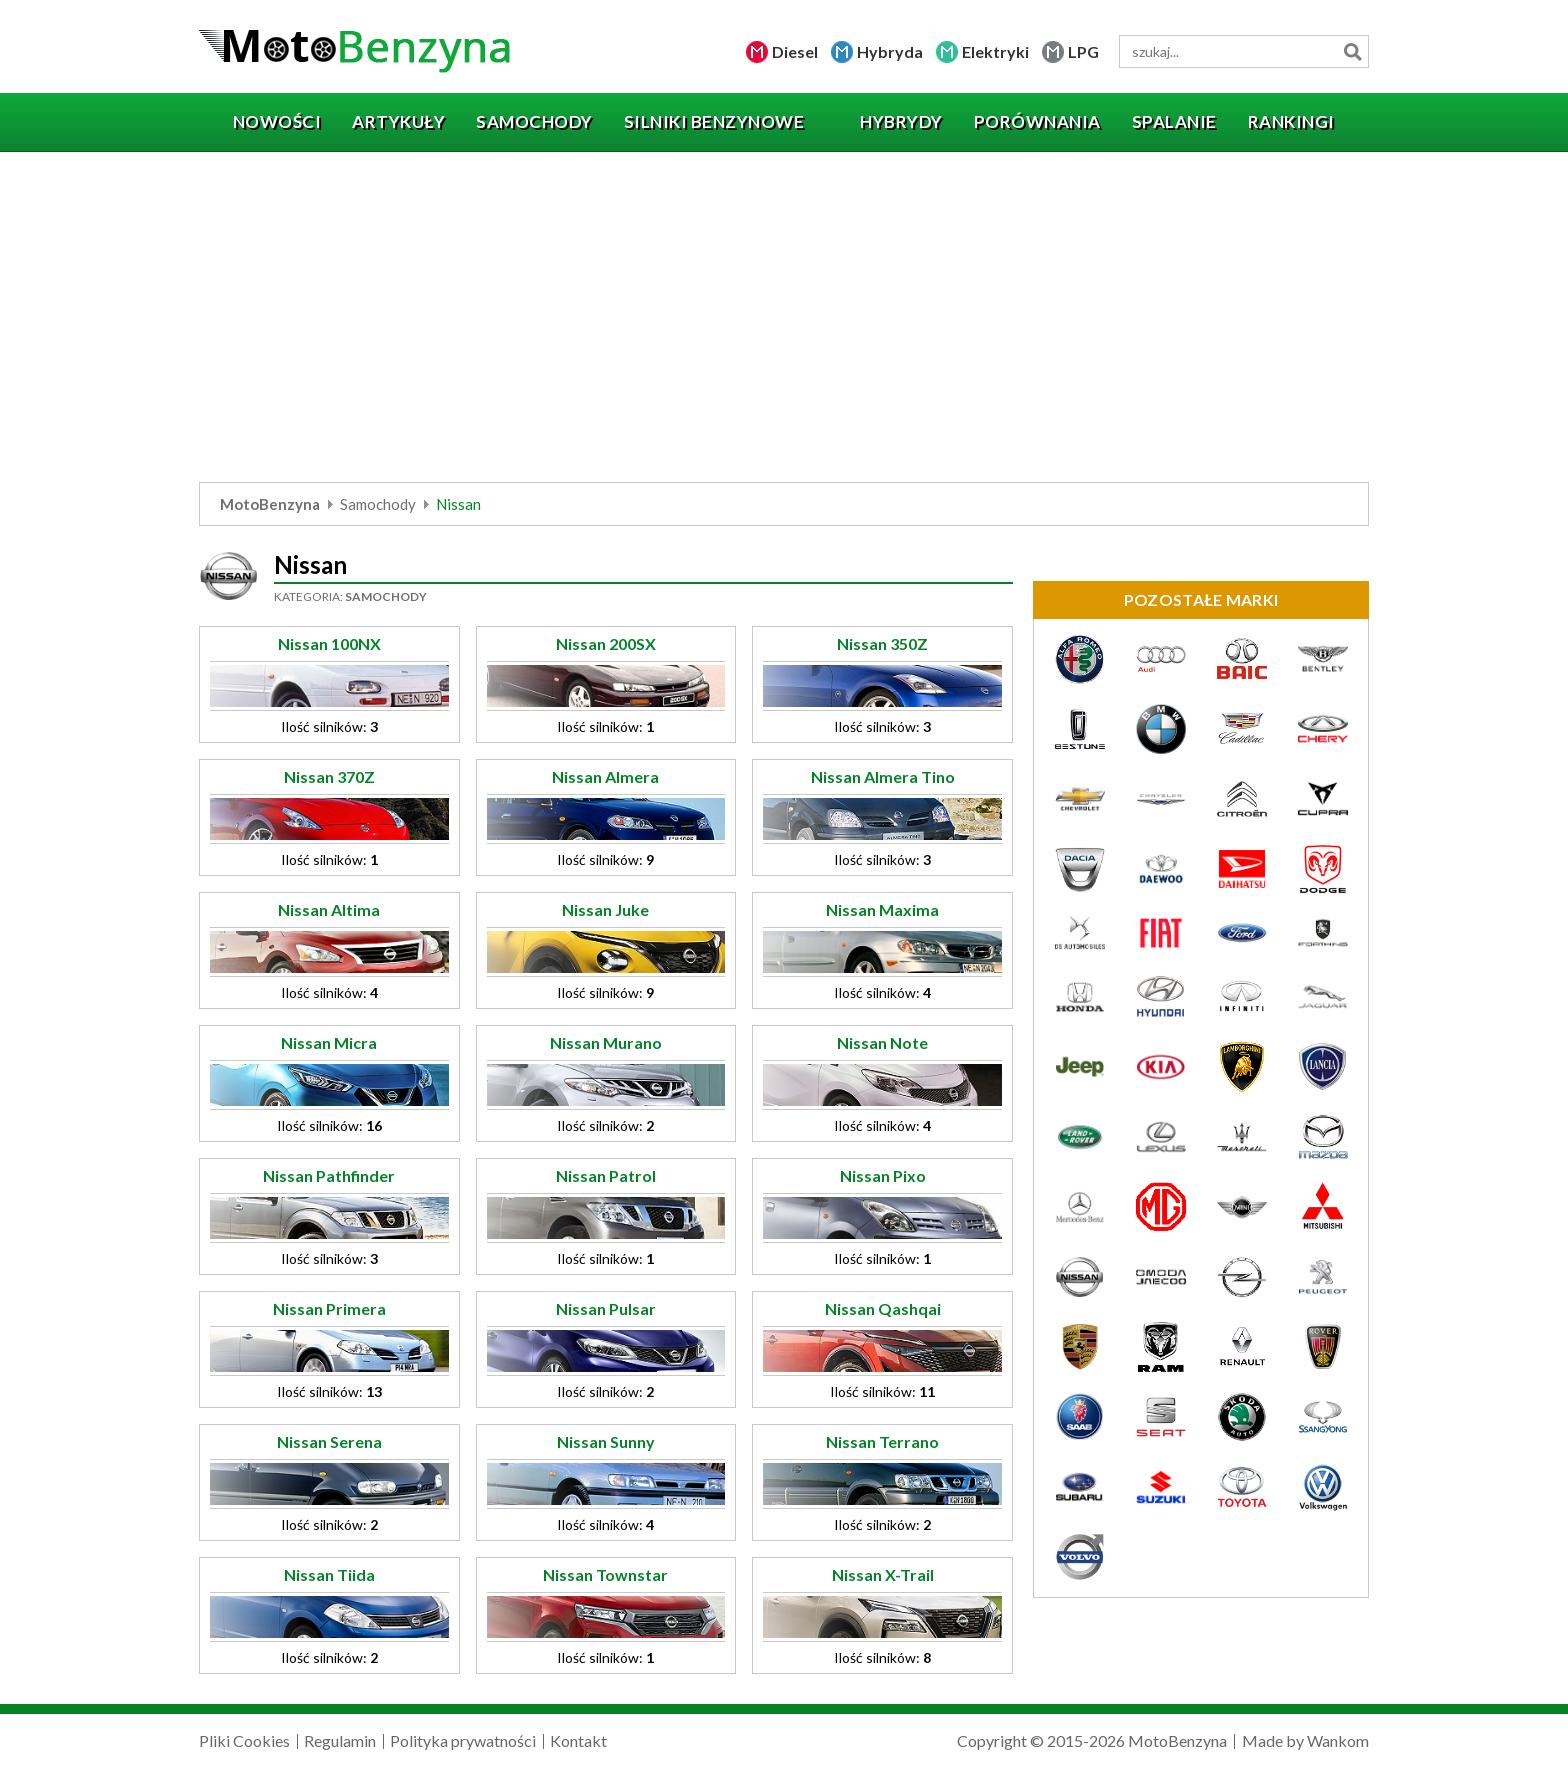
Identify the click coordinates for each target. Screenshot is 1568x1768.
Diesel (795, 51)
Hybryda (890, 51)
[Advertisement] (784, 322)
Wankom (1338, 1740)
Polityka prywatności (463, 1740)
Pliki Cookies (244, 1740)
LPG (1083, 51)
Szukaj (1352, 51)
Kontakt (578, 1740)
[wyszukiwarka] (1244, 51)
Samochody (378, 504)
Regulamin (340, 1740)
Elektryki (995, 51)
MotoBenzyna (270, 504)
